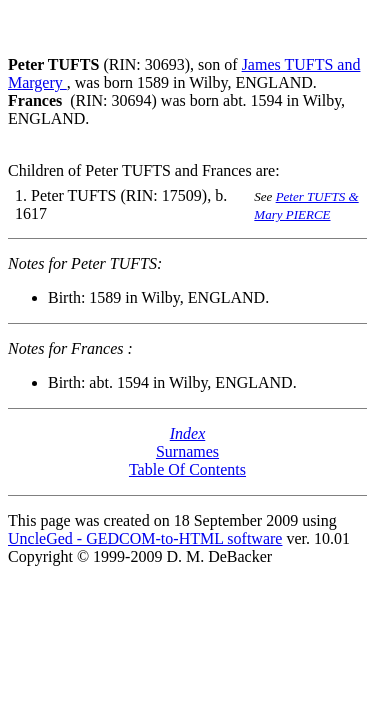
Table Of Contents (187, 469)
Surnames (187, 451)
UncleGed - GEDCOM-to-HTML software (145, 538)
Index (188, 433)
